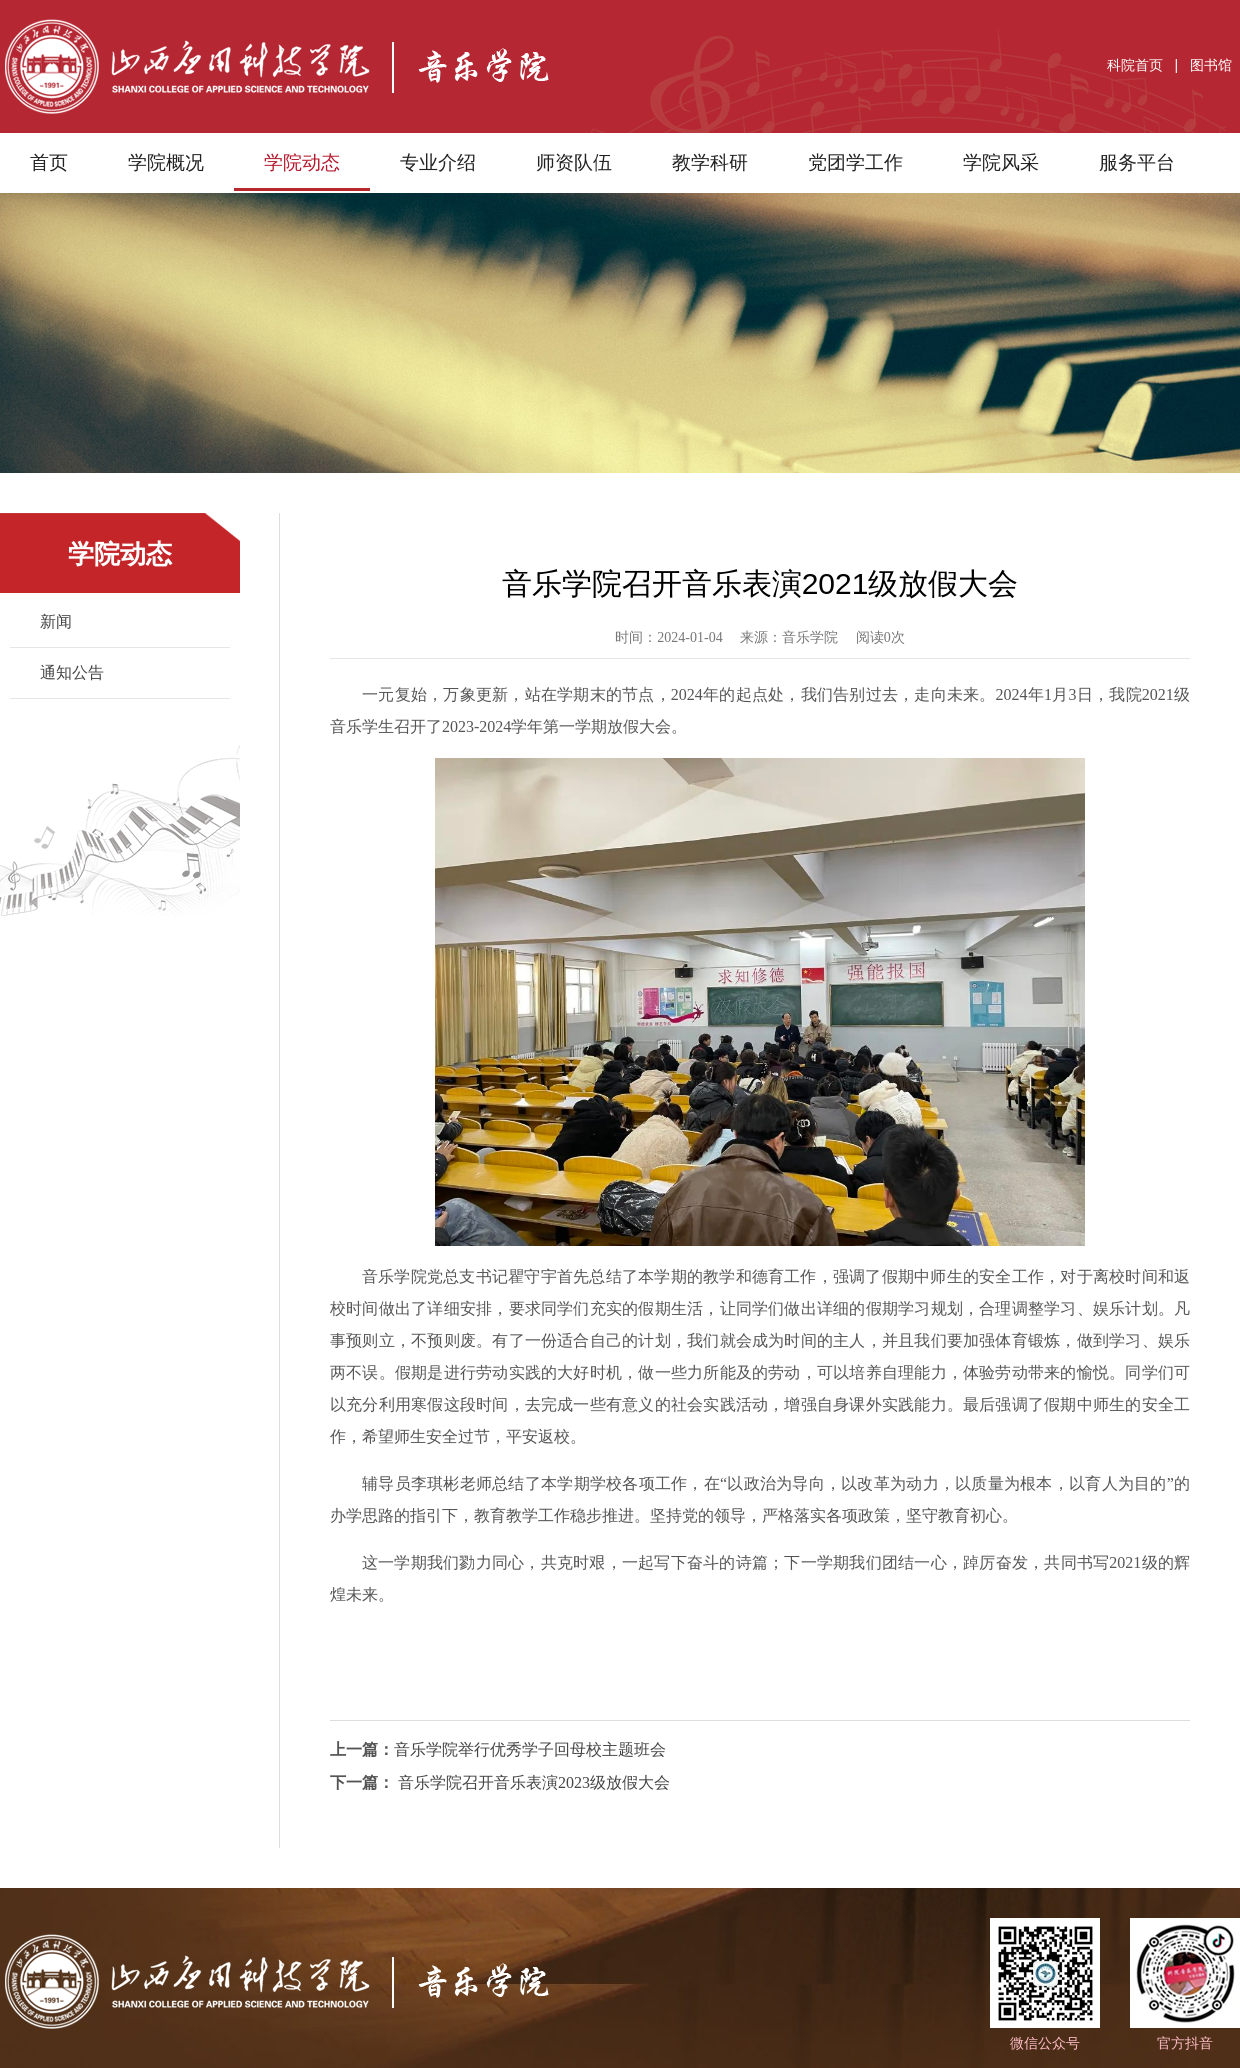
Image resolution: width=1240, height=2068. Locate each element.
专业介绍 (438, 162)
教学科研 (710, 162)
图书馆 (1211, 65)
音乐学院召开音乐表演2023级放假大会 (532, 1782)
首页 (49, 162)
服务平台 (1137, 162)
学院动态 (302, 162)
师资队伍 (574, 162)
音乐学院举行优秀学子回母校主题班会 (530, 1749)
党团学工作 (855, 162)
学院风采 (1001, 162)
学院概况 (166, 162)
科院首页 (1135, 65)
